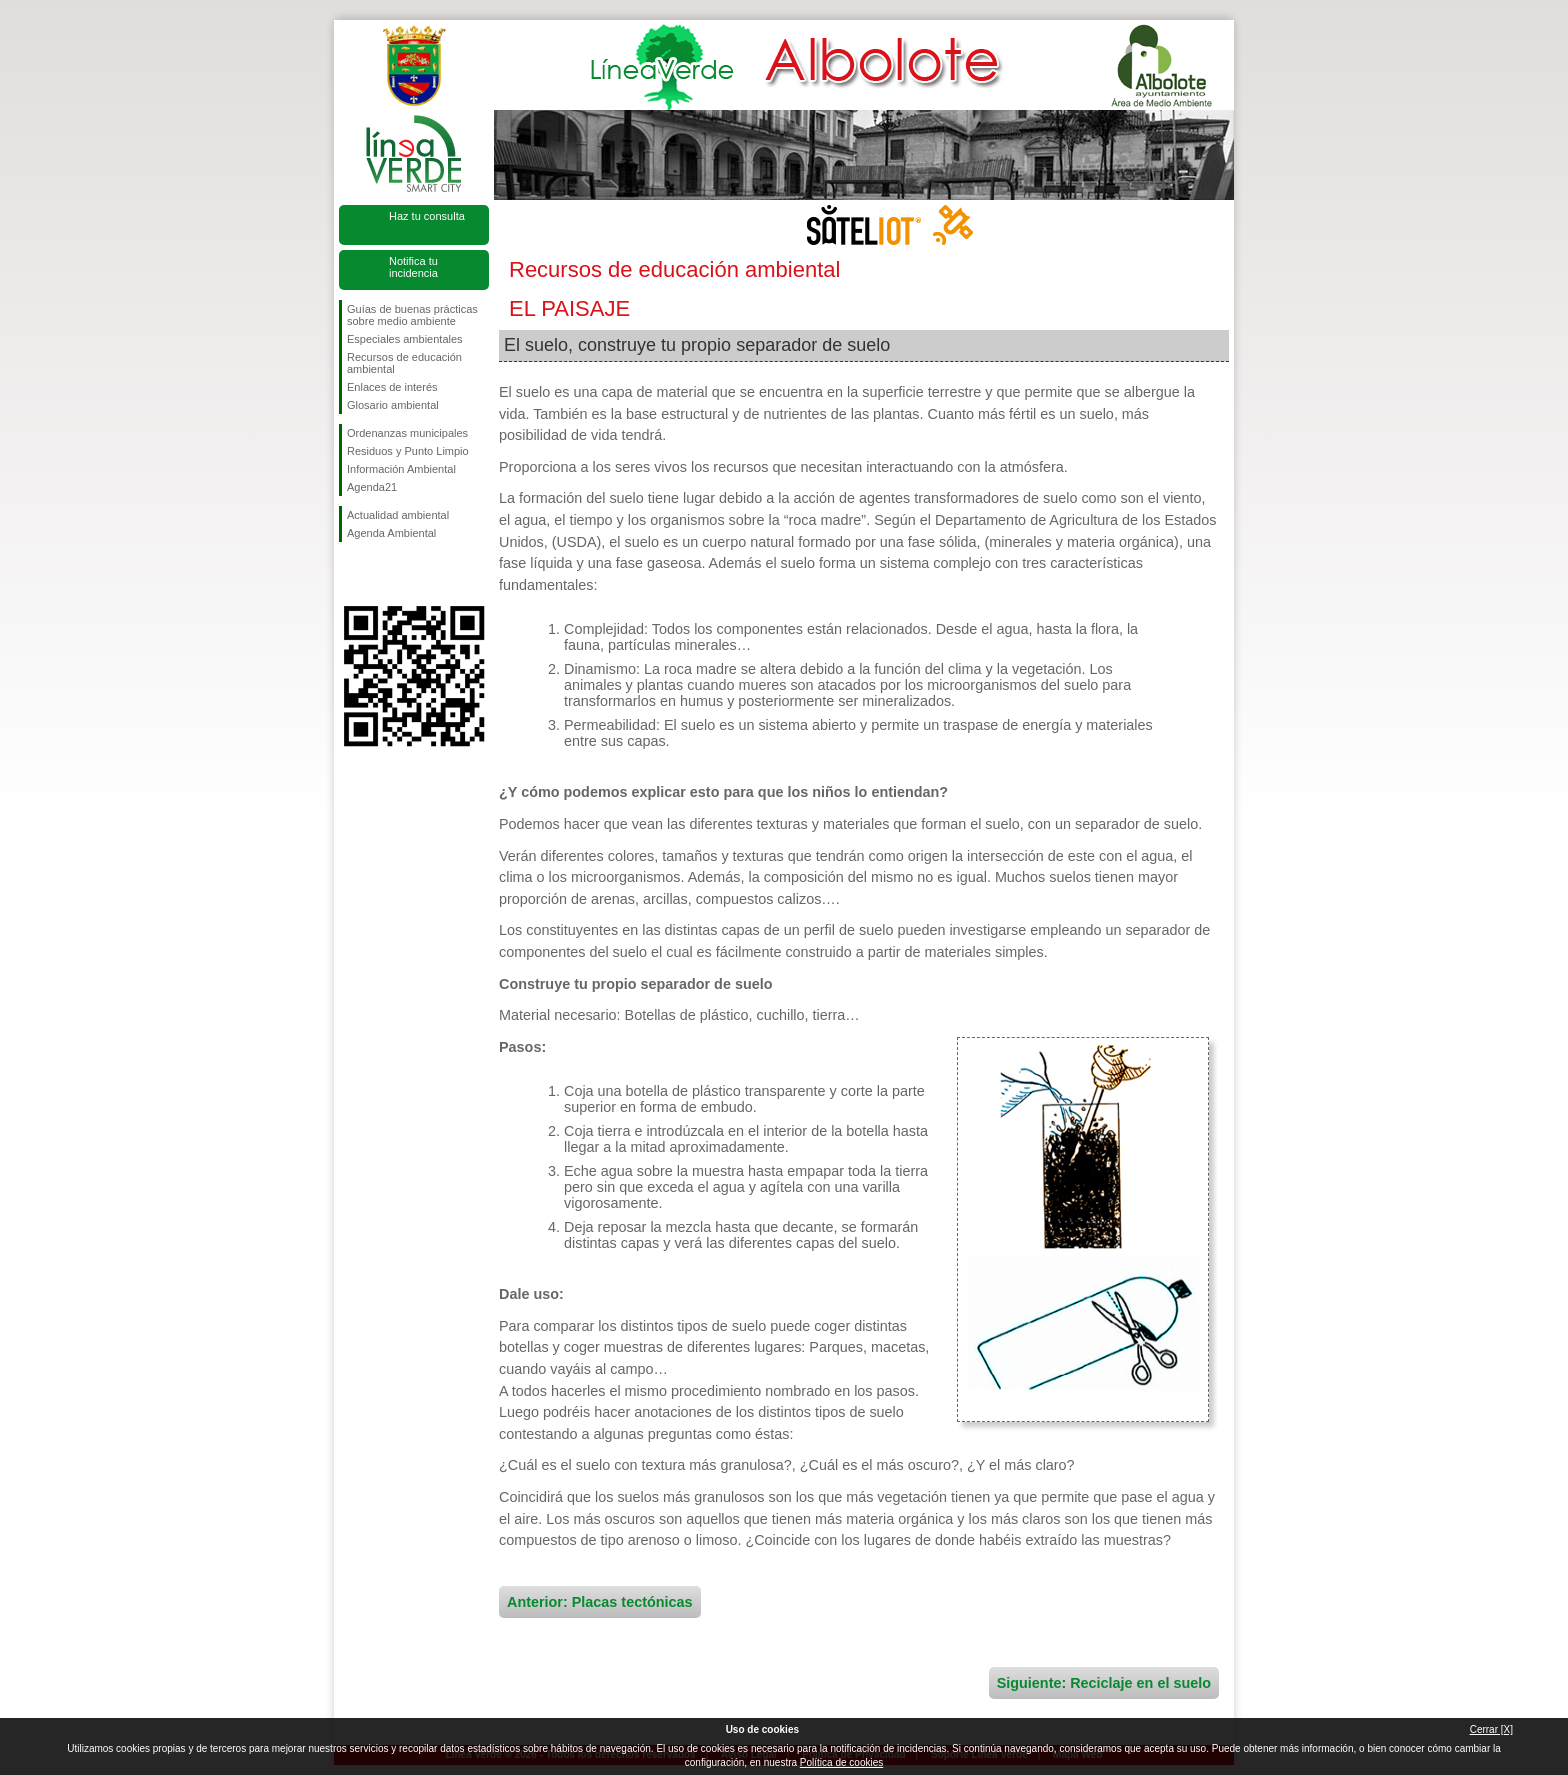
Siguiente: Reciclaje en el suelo (1104, 1683)
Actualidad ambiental (398, 515)
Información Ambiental (401, 469)
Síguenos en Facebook (351, 574)
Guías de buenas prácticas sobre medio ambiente (412, 315)
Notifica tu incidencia (413, 267)
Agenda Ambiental (391, 533)
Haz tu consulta (427, 216)
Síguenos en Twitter (384, 574)
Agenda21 (372, 487)
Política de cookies (841, 1762)
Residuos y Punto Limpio (408, 451)
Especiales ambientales (405, 339)
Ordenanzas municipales (407, 433)
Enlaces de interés (392, 387)
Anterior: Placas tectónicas (600, 1602)
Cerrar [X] (1491, 1729)
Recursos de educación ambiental (404, 363)
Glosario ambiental (393, 405)
